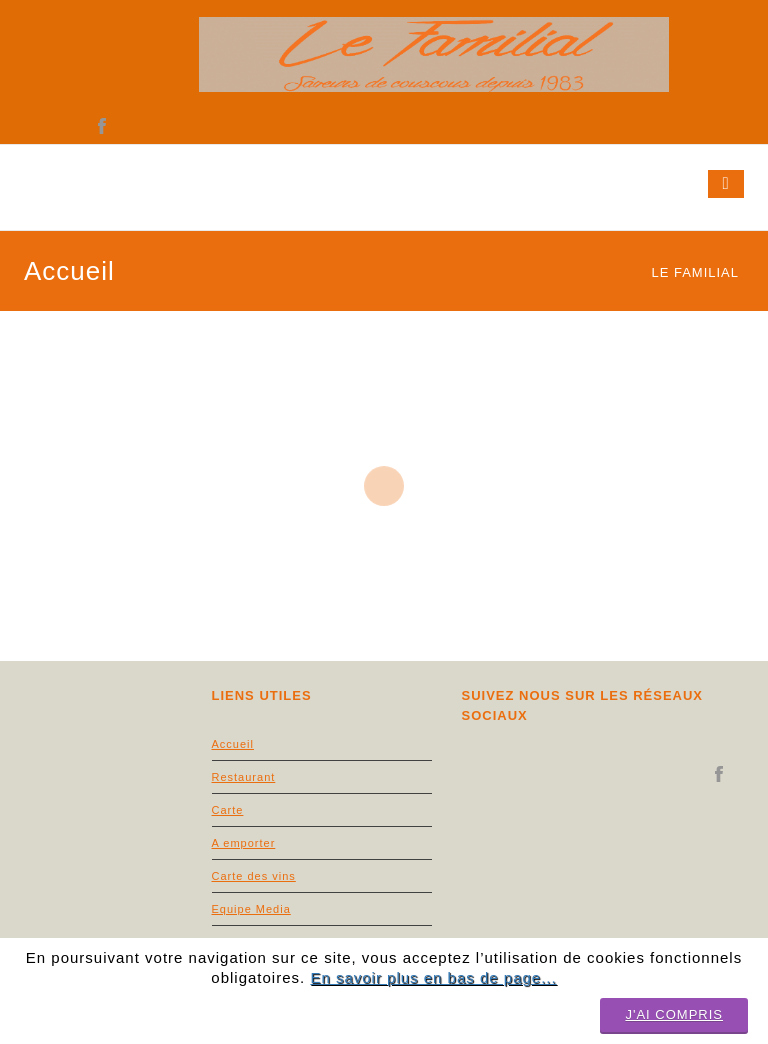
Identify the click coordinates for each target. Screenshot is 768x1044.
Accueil (233, 744)
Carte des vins (254, 876)
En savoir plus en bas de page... (433, 977)
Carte (228, 810)
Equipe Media (251, 909)
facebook (102, 126)
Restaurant (244, 777)
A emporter (244, 843)
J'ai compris (674, 1014)
